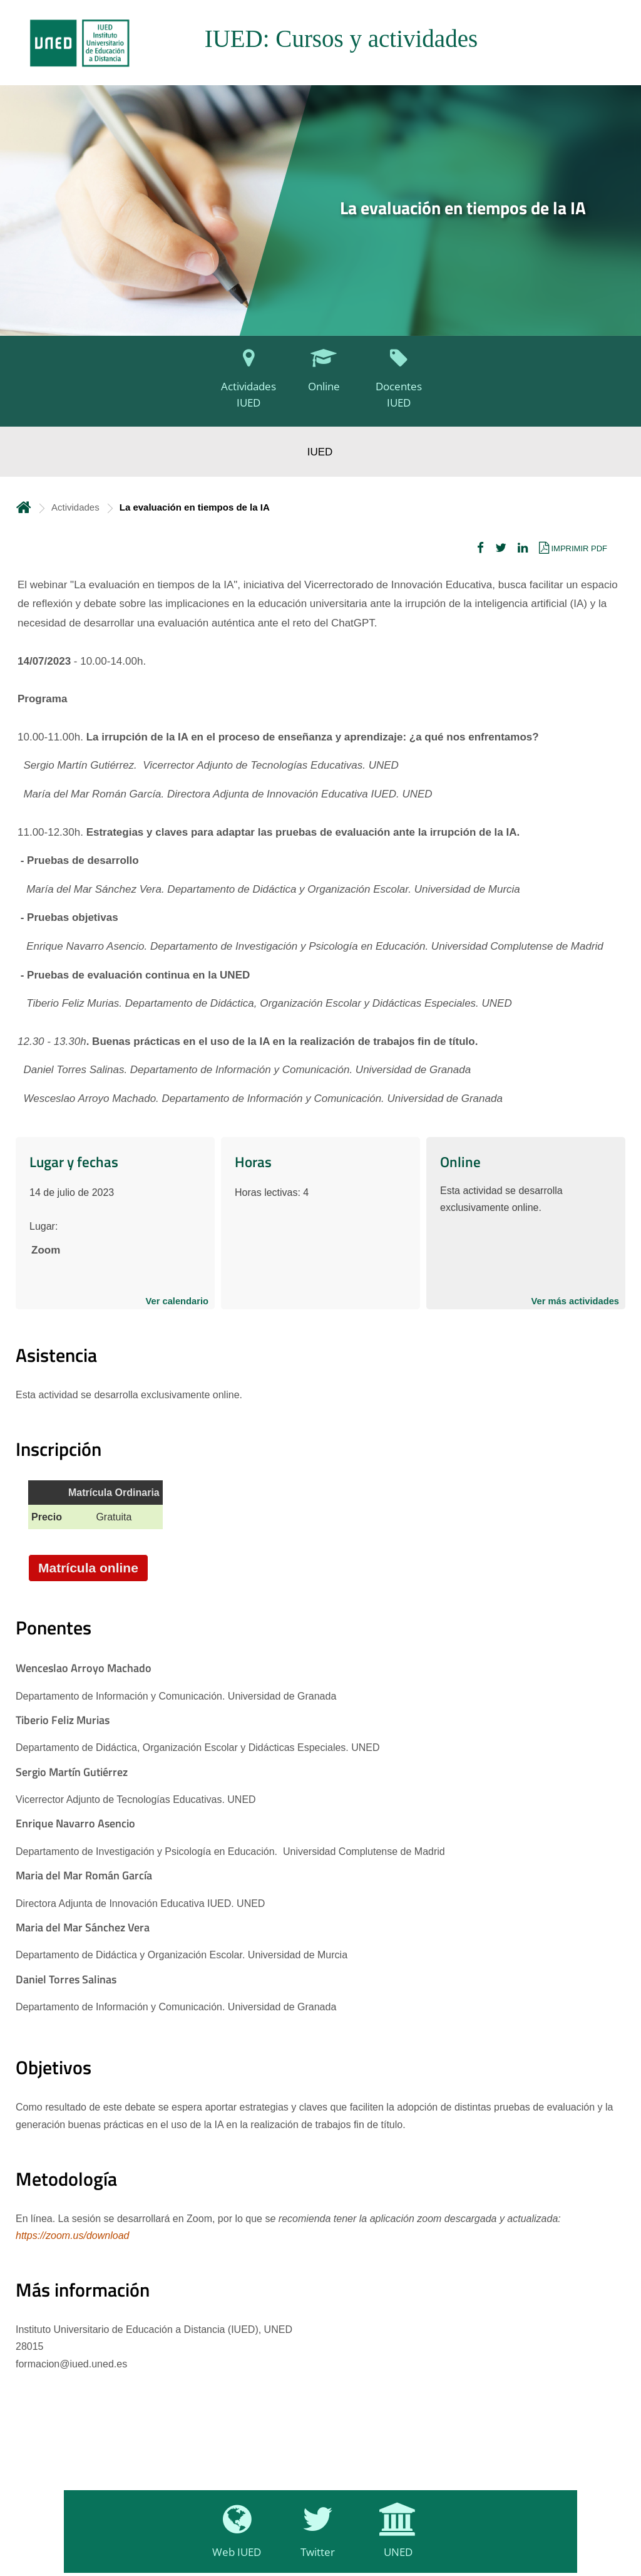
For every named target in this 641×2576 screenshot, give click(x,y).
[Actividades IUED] (245, 385)
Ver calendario (177, 1301)
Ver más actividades (575, 1301)
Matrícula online (88, 1568)
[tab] (320, 42)
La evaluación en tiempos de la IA (463, 207)
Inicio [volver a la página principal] (23, 507)
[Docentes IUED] (395, 385)
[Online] (320, 385)
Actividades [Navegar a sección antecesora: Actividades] (75, 507)
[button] (480, 548)
